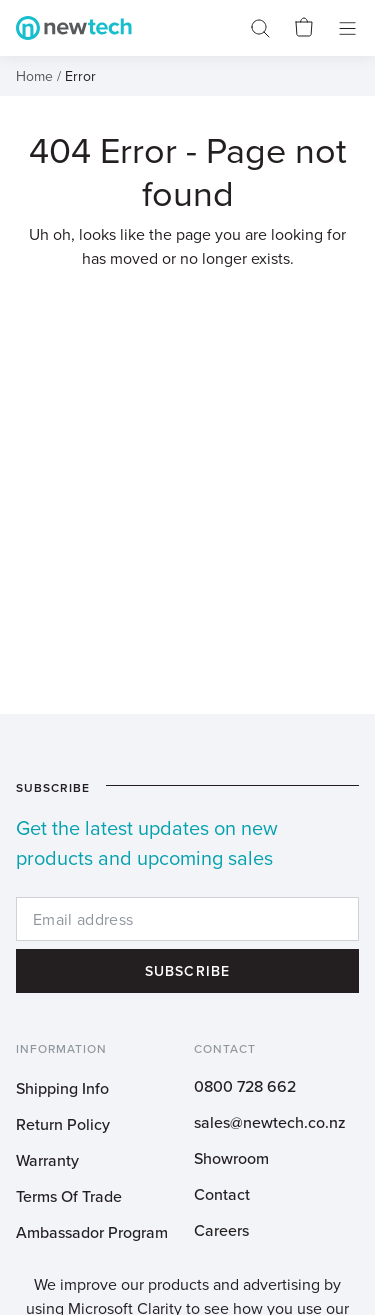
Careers (221, 1230)
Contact (222, 1194)
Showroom (231, 1158)
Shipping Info (62, 1088)
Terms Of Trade (69, 1196)
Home (34, 76)
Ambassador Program (92, 1232)
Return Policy (63, 1124)
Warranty (47, 1160)
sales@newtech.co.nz (270, 1122)
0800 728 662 (245, 1086)
